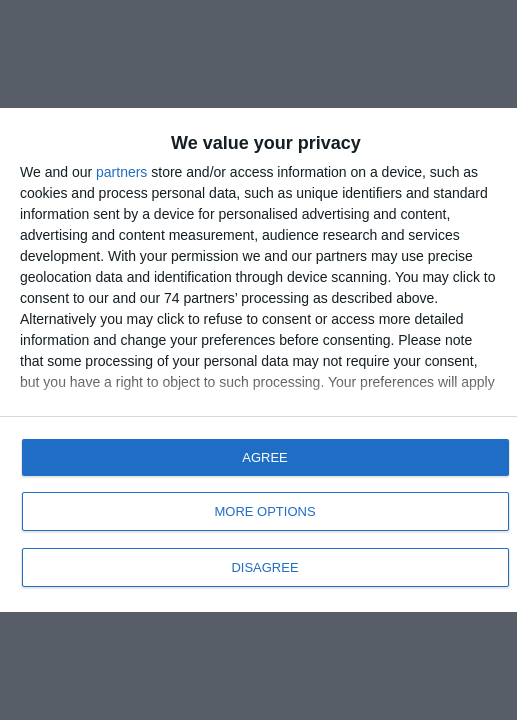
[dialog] (258, 360)
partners (121, 172)
